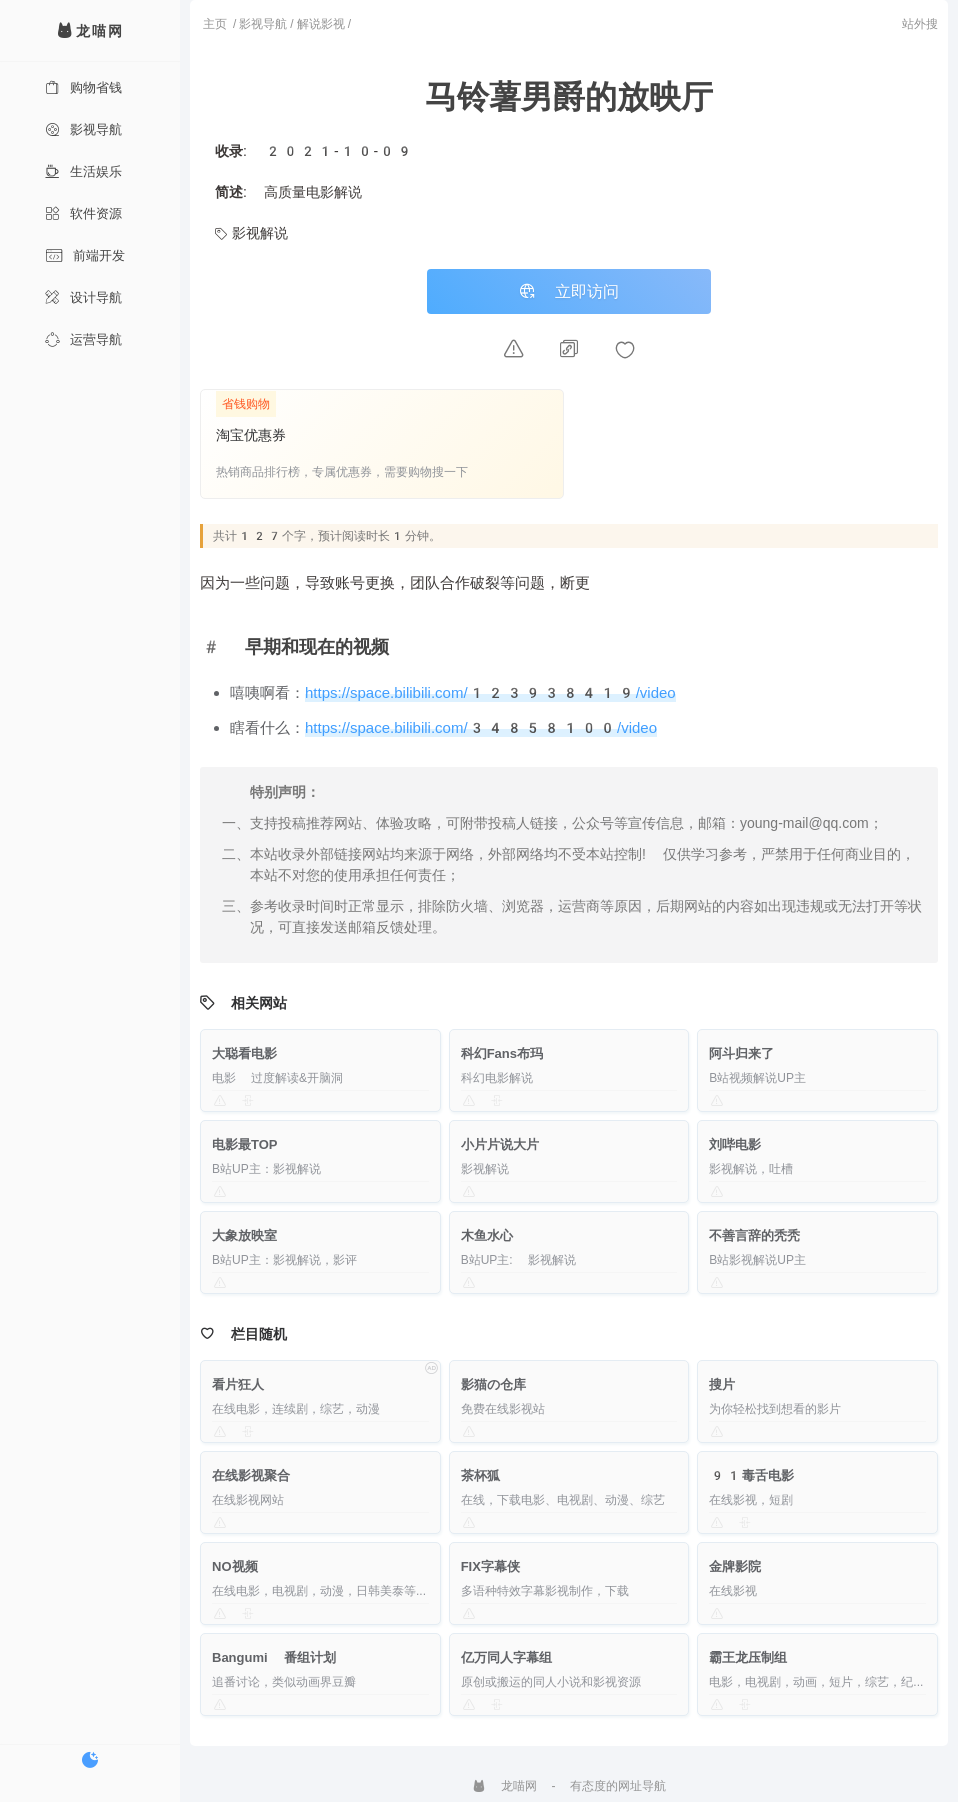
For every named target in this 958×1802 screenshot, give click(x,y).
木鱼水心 (487, 1235)
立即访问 (569, 291)
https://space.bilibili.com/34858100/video (481, 728)
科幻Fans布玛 (502, 1053)
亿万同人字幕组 (506, 1657)
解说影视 (321, 24)
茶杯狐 (480, 1475)
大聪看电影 (244, 1053)
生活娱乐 (83, 171)
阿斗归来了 (741, 1053)
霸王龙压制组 (748, 1657)
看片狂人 (238, 1384)
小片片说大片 (500, 1144)
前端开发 (85, 255)
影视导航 (83, 129)
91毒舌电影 (751, 1475)
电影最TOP (245, 1144)
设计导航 (83, 297)
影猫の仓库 (493, 1384)
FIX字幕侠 (490, 1566)
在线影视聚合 (251, 1475)
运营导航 (83, 339)
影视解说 (251, 233)
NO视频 (235, 1566)
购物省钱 (83, 87)
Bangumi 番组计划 (274, 1657)
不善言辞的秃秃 (754, 1235)
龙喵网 (504, 1786)
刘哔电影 (735, 1144)
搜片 (722, 1384)
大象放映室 (244, 1235)
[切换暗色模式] (90, 1760)
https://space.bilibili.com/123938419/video (490, 693)
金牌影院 (735, 1566)
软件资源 (83, 213)
